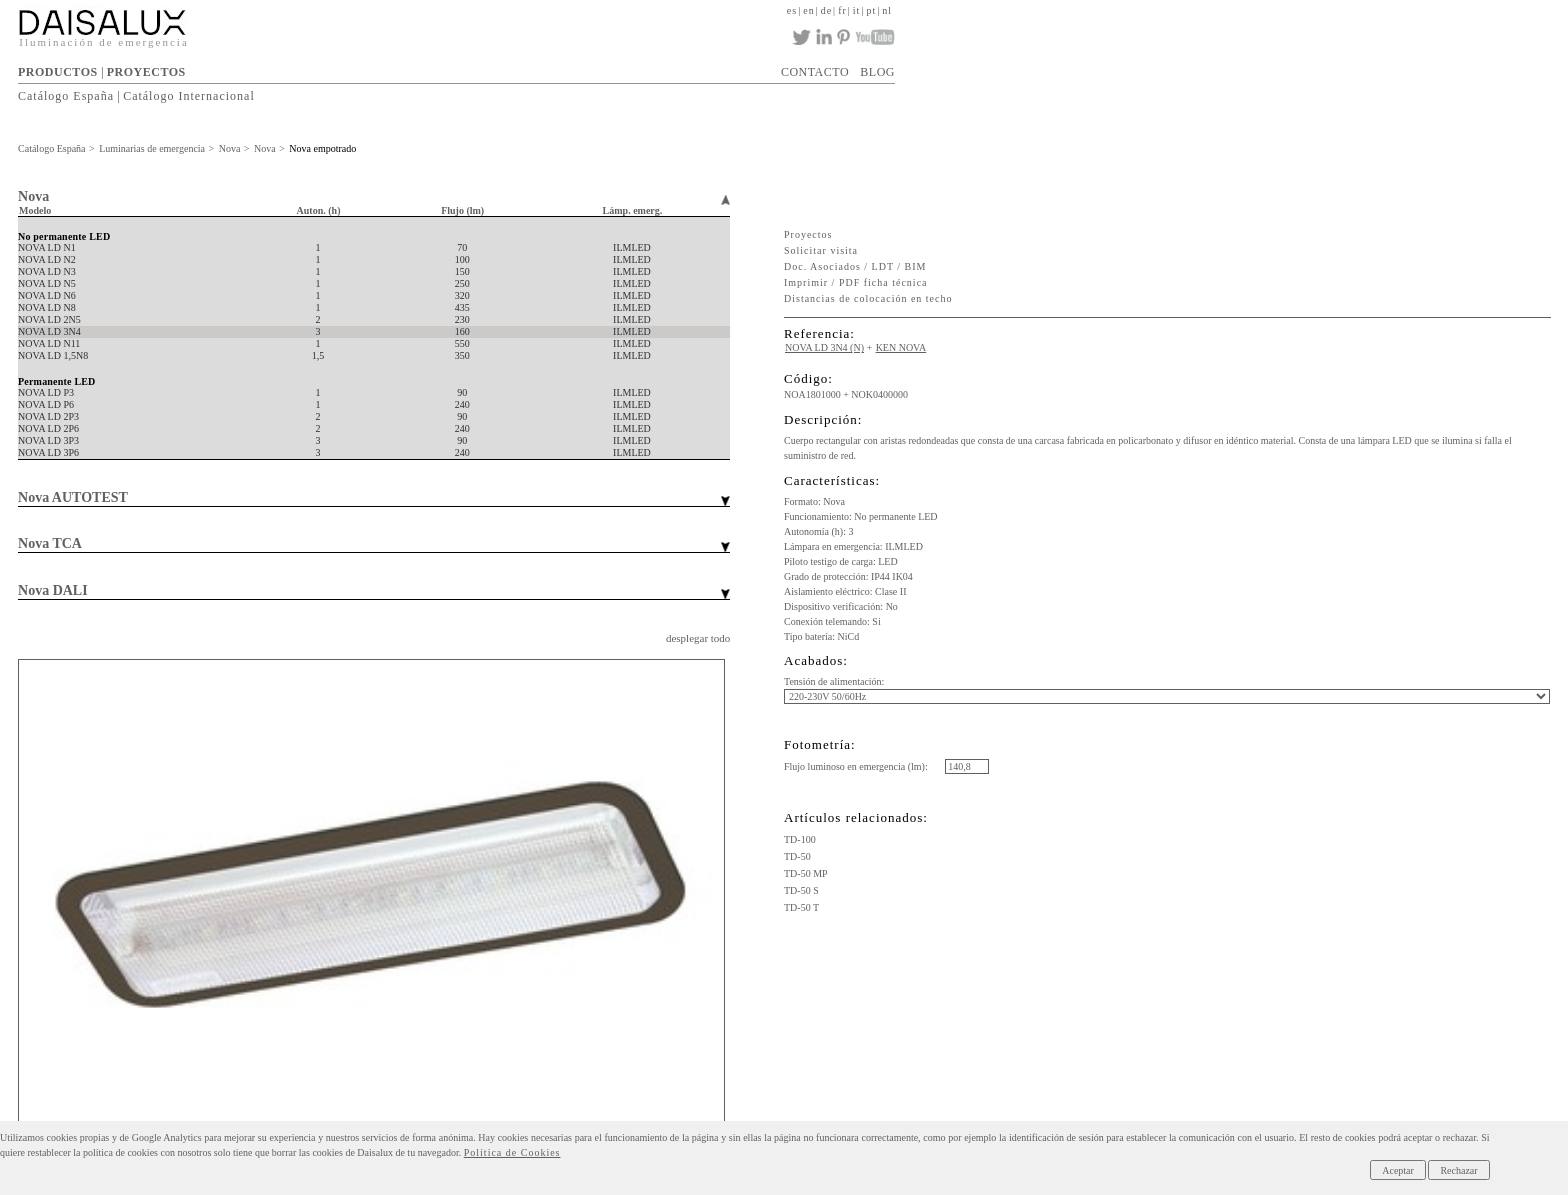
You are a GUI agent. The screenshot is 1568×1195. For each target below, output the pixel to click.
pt (871, 10)
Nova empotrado (322, 148)
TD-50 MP (806, 873)
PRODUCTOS (58, 72)
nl (887, 10)
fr (842, 10)
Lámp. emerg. (633, 210)
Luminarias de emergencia (152, 148)
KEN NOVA (901, 347)
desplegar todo (698, 638)
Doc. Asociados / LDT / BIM (855, 266)
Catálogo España (66, 96)
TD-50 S (801, 890)
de (826, 10)
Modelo (35, 210)
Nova (230, 148)
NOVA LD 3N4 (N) (824, 347)
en (808, 10)
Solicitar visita (821, 250)
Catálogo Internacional (189, 96)
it (857, 10)
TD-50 (797, 856)
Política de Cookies (512, 1152)
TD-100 (800, 839)
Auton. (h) (319, 210)
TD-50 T (801, 907)
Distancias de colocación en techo (868, 298)
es (792, 10)
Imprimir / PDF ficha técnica (856, 282)
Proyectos (808, 234)
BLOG (877, 72)
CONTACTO (815, 72)
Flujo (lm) (462, 210)
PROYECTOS (146, 72)
